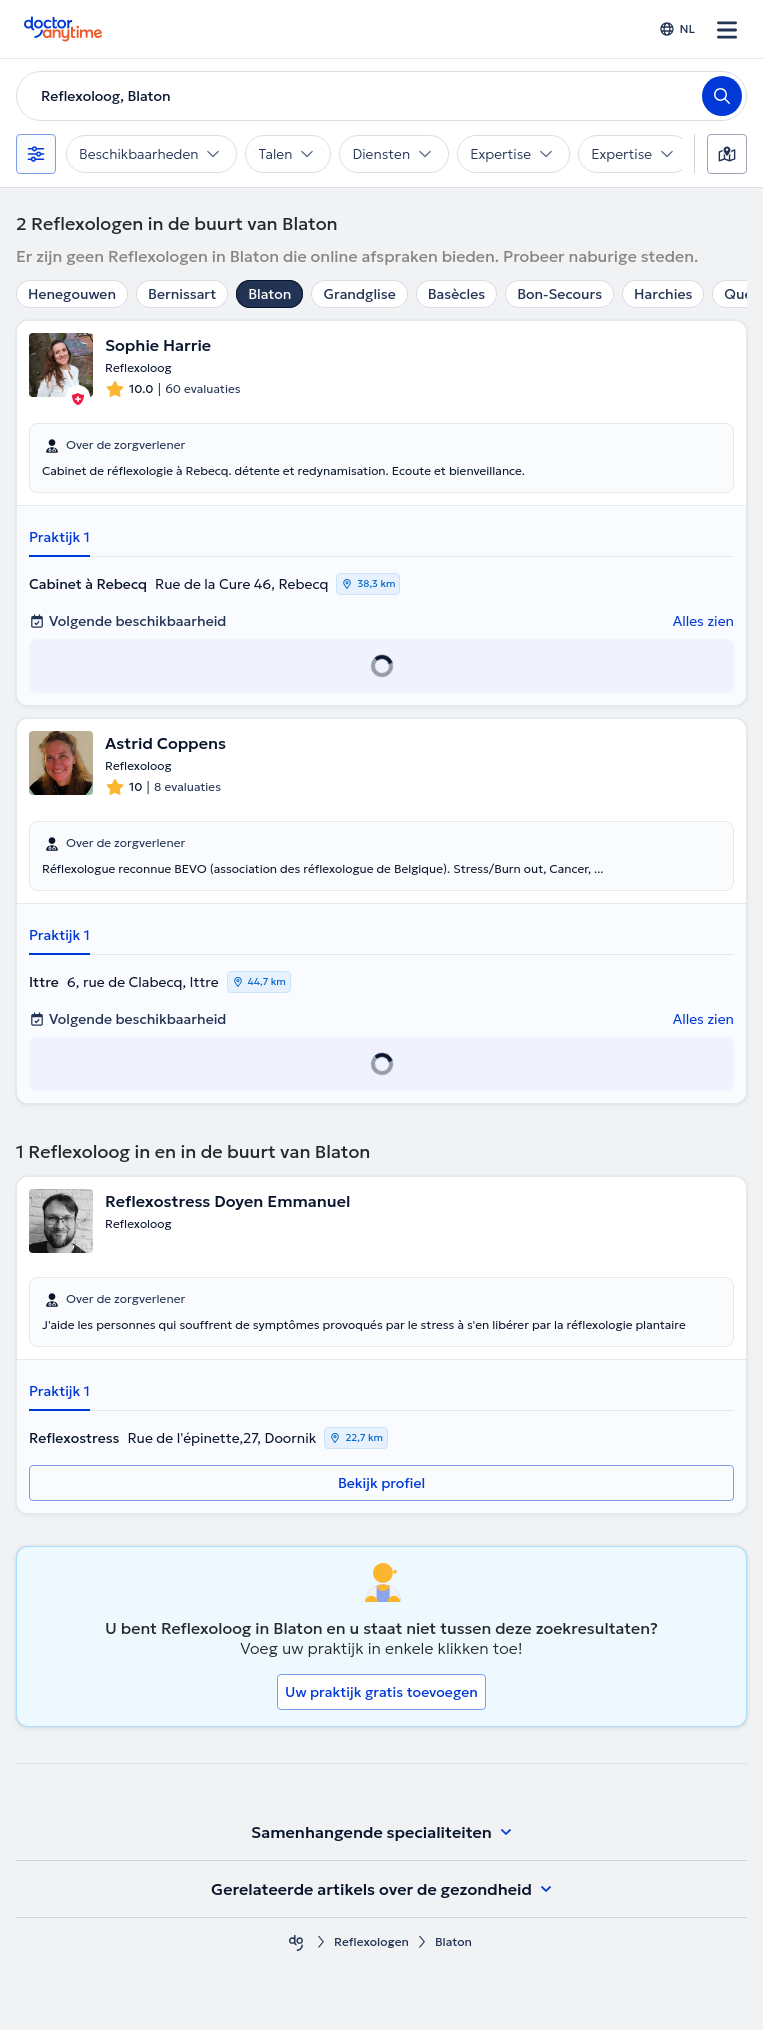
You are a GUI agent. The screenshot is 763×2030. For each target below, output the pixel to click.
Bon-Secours (559, 294)
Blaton (269, 294)
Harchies (663, 294)
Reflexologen (371, 1941)
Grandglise (359, 294)
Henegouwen (72, 294)
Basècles (456, 294)
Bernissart (182, 294)
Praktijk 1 (59, 537)
